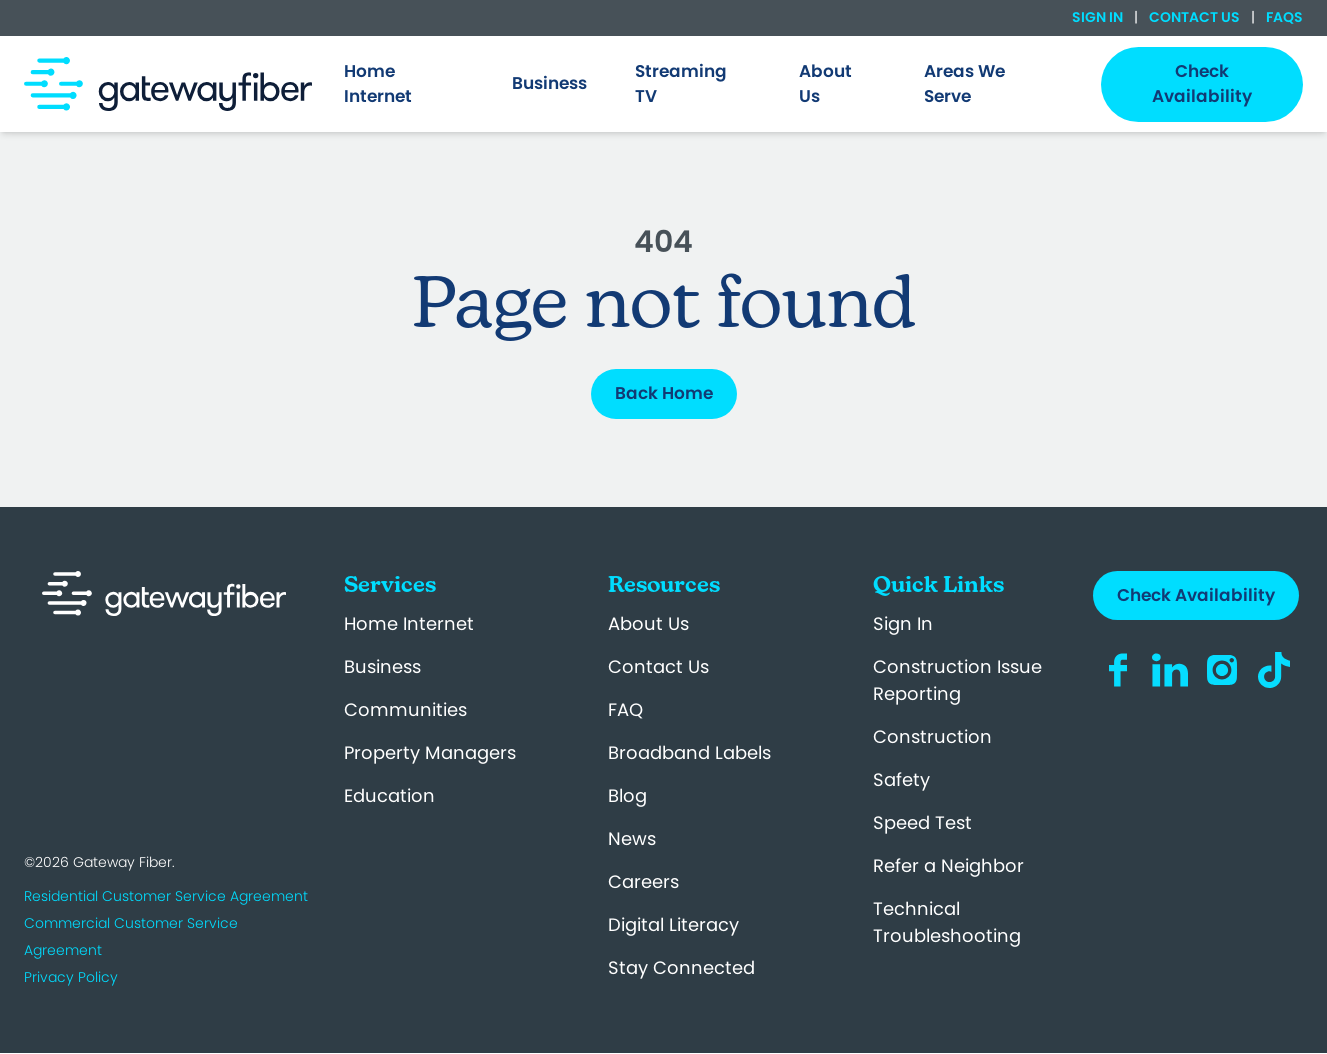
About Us (648, 623)
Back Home (664, 393)
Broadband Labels (689, 752)
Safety (901, 779)
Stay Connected (681, 967)
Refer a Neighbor (948, 865)
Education (389, 795)
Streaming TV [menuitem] (681, 84)
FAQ (625, 709)
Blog (627, 795)
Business (382, 666)
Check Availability (1196, 595)
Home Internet (409, 623)
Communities (405, 709)
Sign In (1099, 17)
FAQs (1283, 17)
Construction (932, 736)
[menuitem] (404, 84)
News (632, 838)
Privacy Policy (71, 977)
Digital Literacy (673, 924)
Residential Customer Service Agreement (166, 896)
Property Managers (430, 752)
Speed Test (922, 822)
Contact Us (1194, 17)
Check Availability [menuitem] (1202, 84)
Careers (643, 881)
